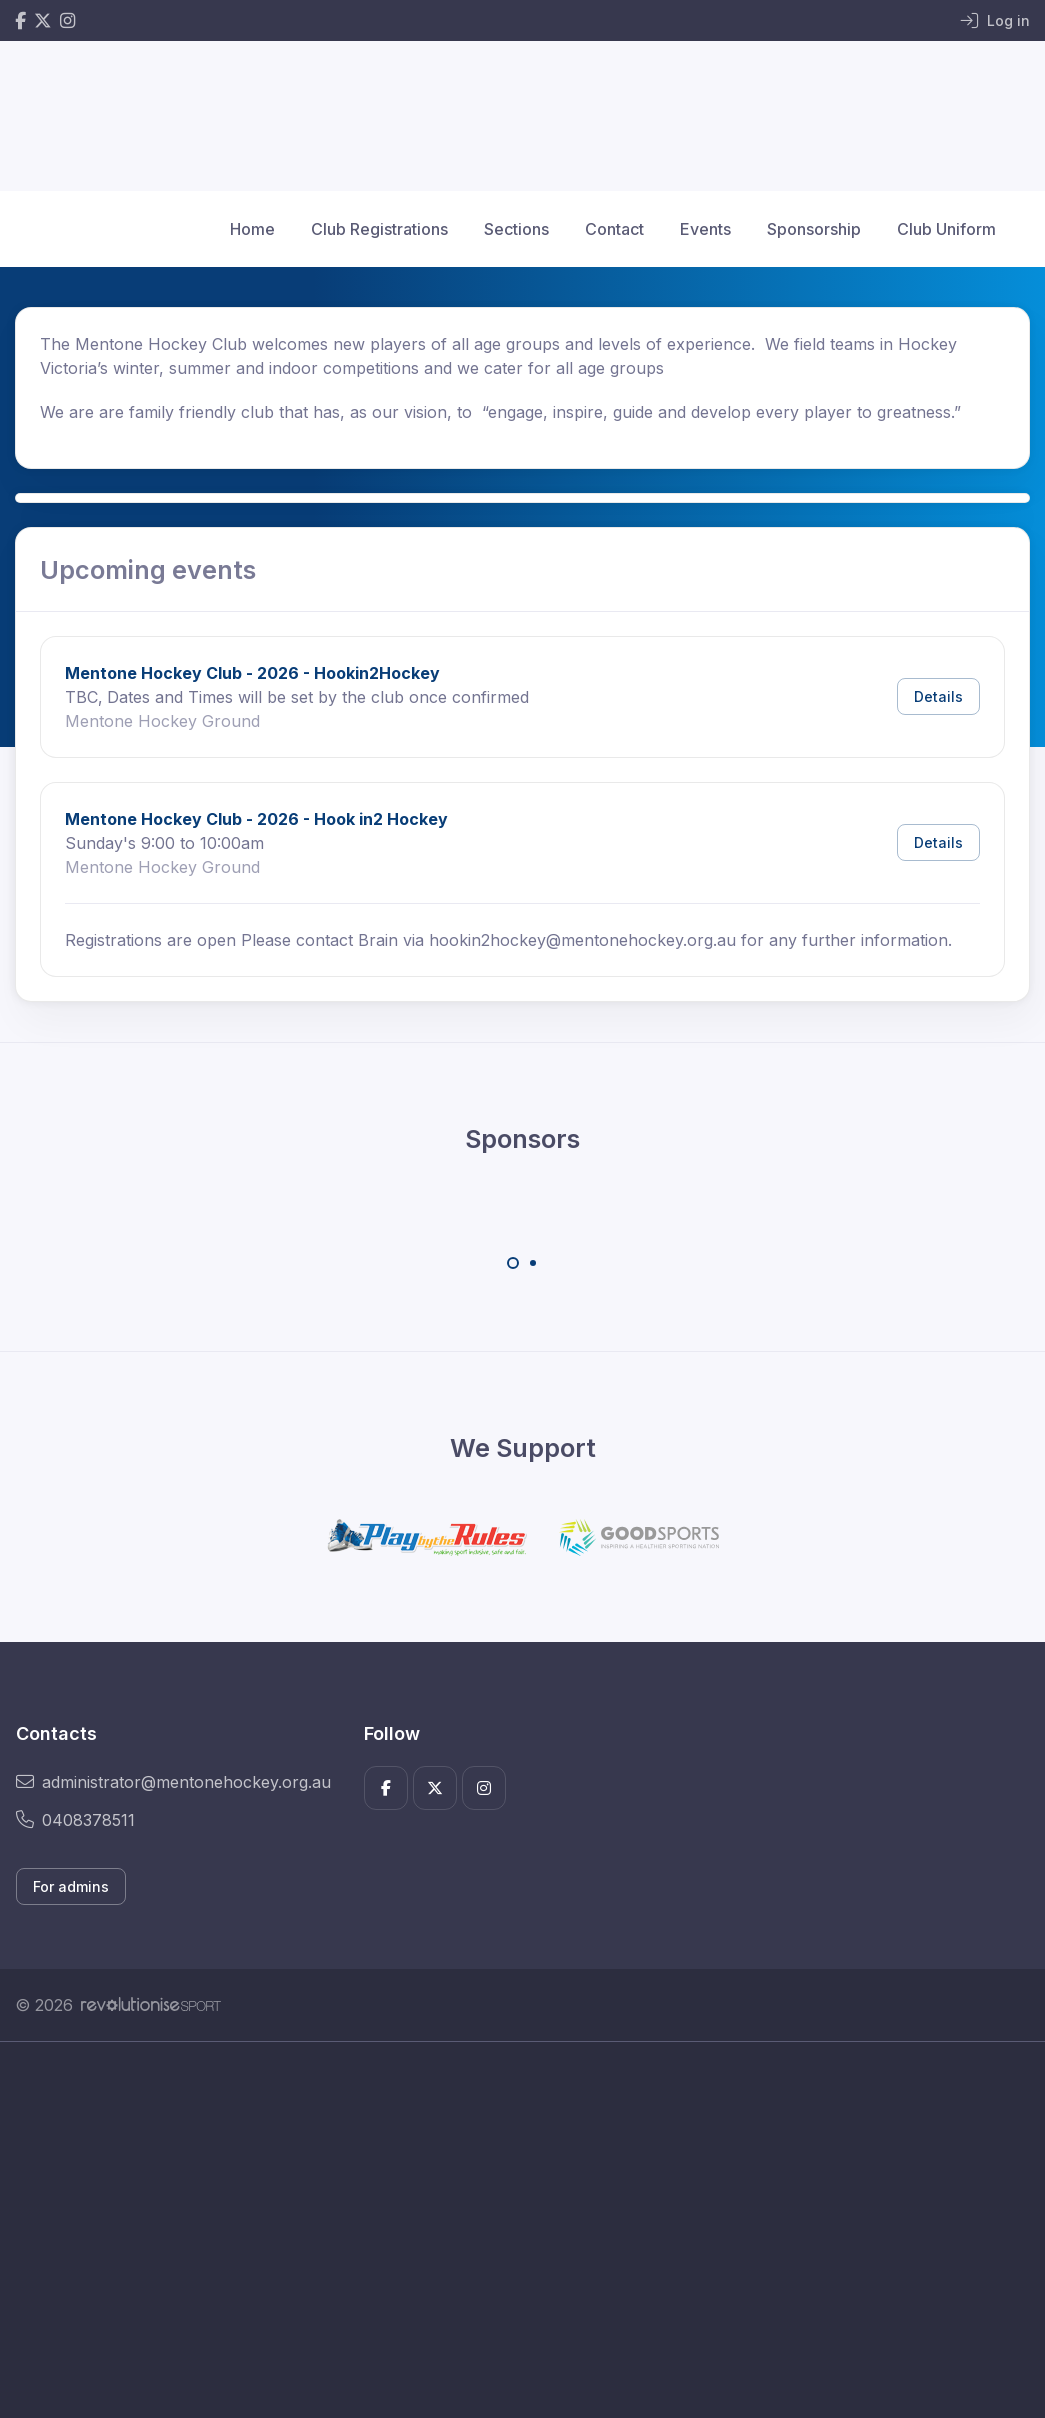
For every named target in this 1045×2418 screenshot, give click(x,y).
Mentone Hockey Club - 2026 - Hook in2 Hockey (256, 819)
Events (705, 229)
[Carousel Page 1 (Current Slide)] (513, 1263)
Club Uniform (946, 229)
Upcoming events (148, 569)
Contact (614, 229)
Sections (516, 229)
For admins (71, 1886)
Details (938, 696)
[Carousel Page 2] (533, 1263)
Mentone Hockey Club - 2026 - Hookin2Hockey (252, 673)
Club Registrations (379, 229)
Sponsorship (814, 229)
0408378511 (75, 1820)
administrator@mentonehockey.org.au (173, 1782)
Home (252, 229)
